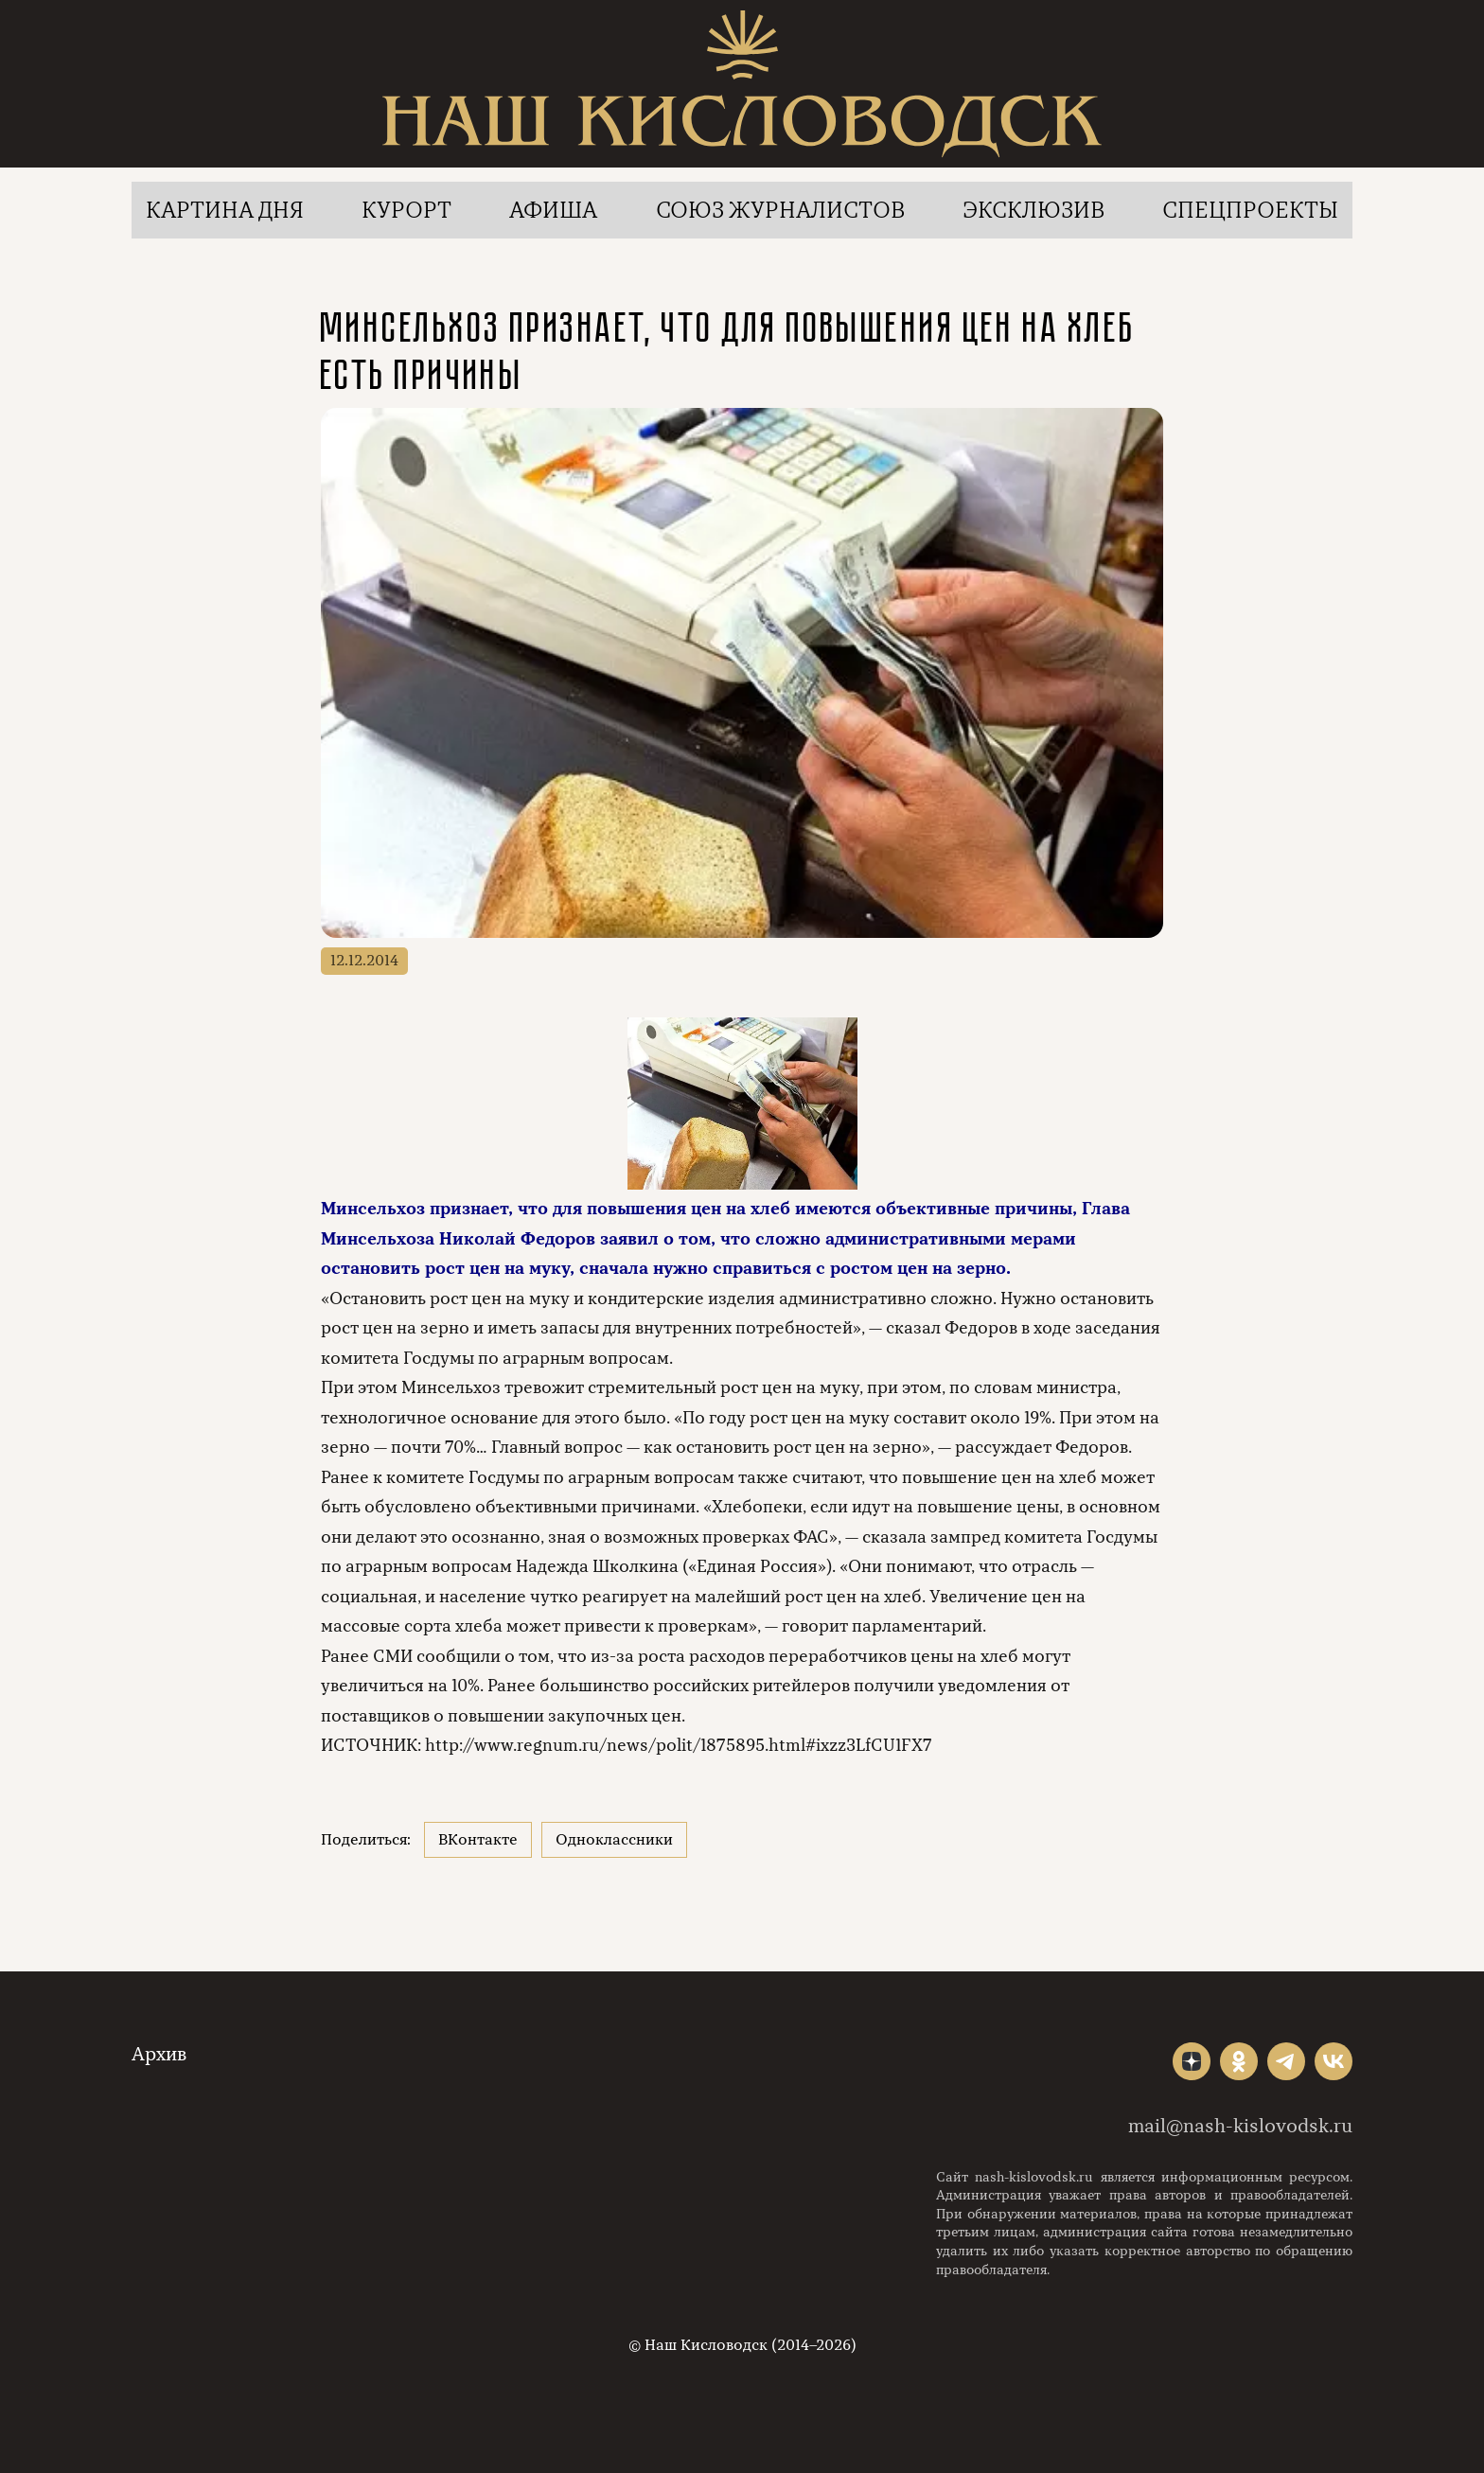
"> (1191, 2061)
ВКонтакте (478, 1839)
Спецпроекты (1250, 210)
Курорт (406, 210)
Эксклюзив (1033, 210)
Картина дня (225, 210)
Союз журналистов (780, 210)
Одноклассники (614, 1839)
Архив (159, 2054)
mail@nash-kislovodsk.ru (1240, 2126)
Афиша (553, 210)
